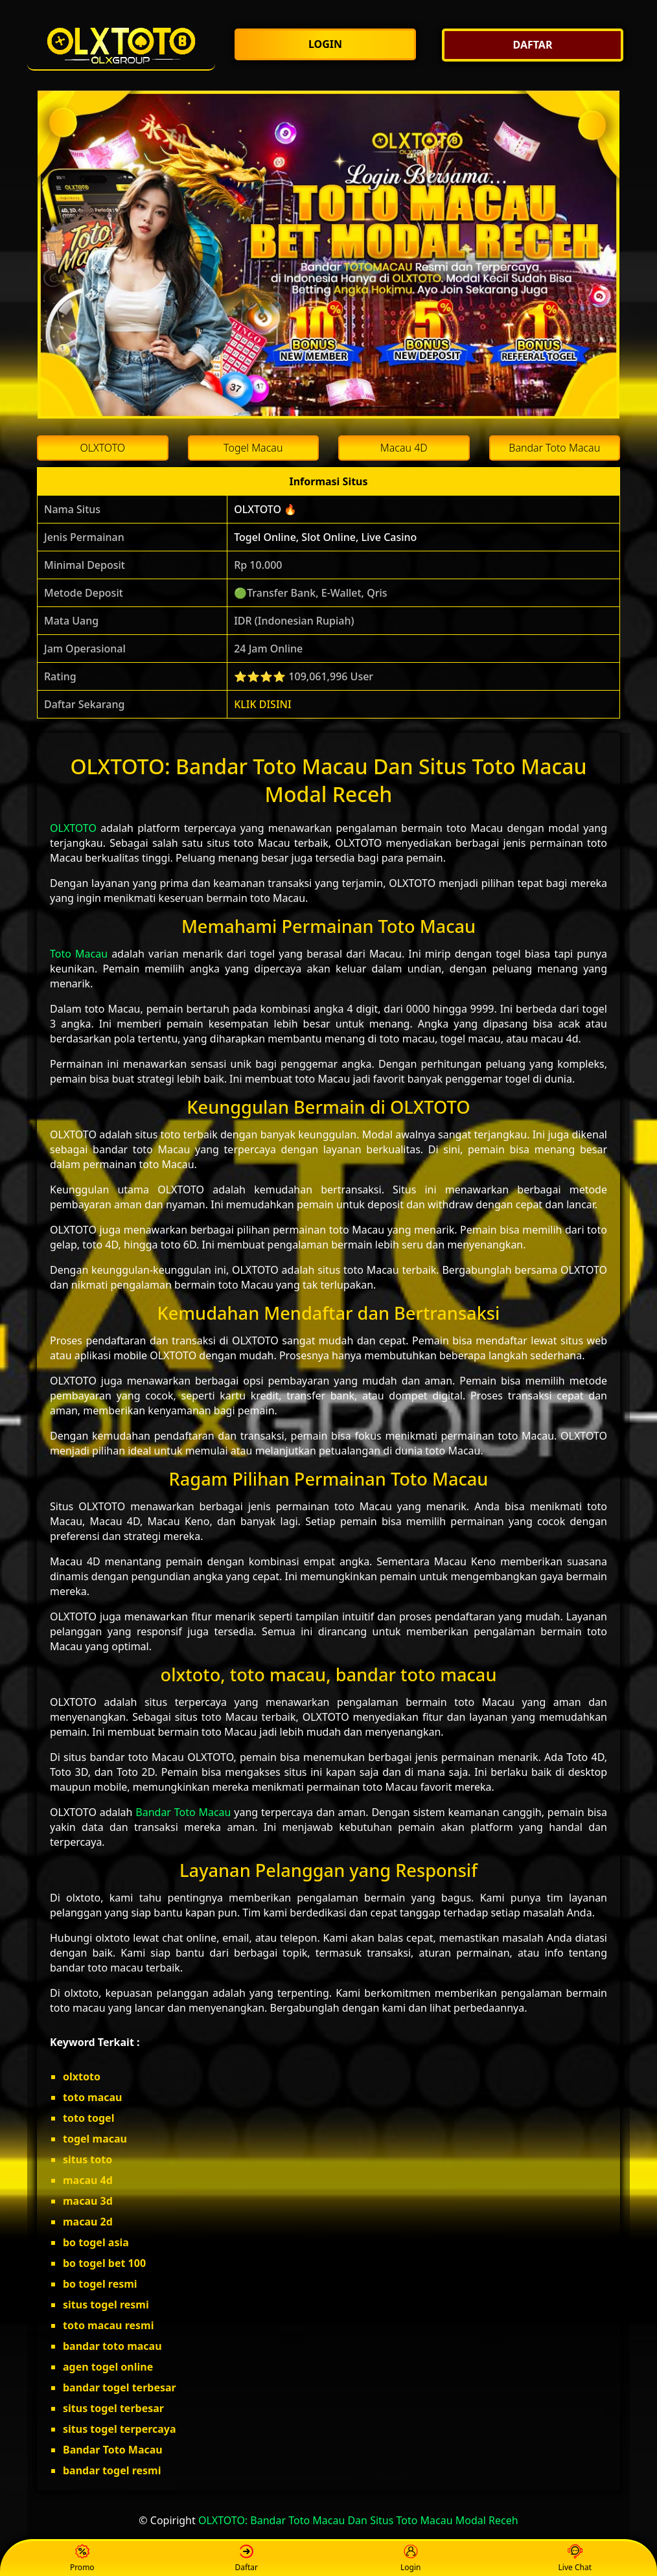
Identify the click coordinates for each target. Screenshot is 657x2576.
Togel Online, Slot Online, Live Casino (325, 537)
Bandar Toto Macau (183, 1812)
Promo (82, 2558)
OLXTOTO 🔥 (265, 509)
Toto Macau (79, 954)
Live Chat (575, 2558)
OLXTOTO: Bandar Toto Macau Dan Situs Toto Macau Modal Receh (358, 2520)
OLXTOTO (73, 828)
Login (410, 2558)
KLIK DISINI (263, 704)
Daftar (246, 2558)
